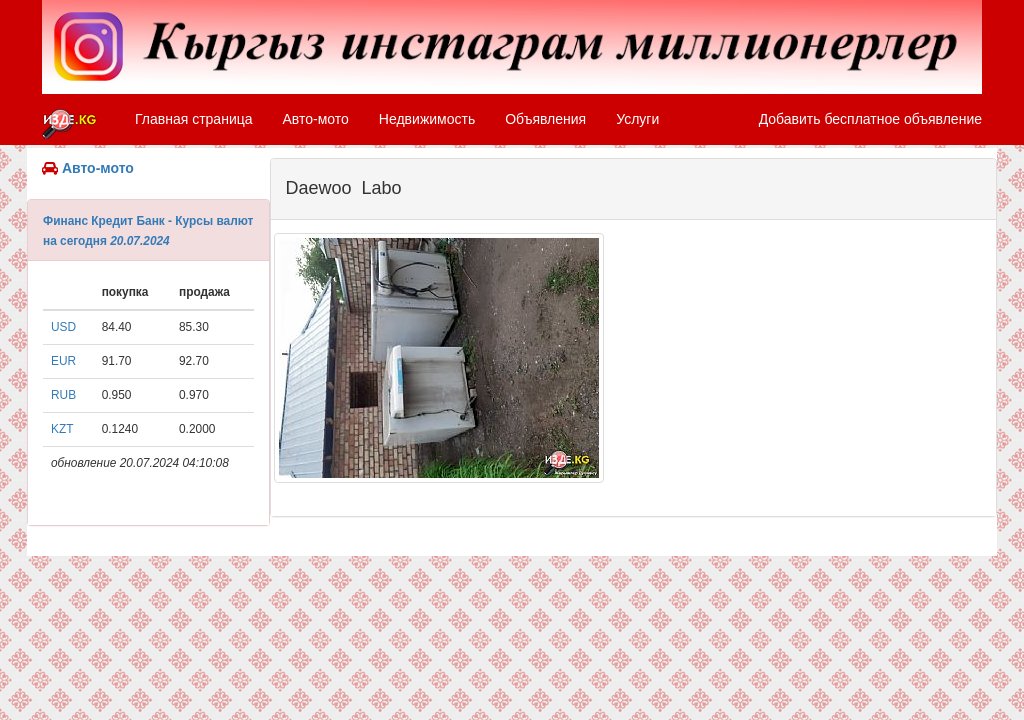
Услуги (637, 119)
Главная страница (194, 119)
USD (63, 327)
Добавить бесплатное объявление (870, 119)
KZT (62, 429)
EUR (63, 361)
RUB (63, 395)
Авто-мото (316, 119)
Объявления (545, 119)
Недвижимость (427, 119)
